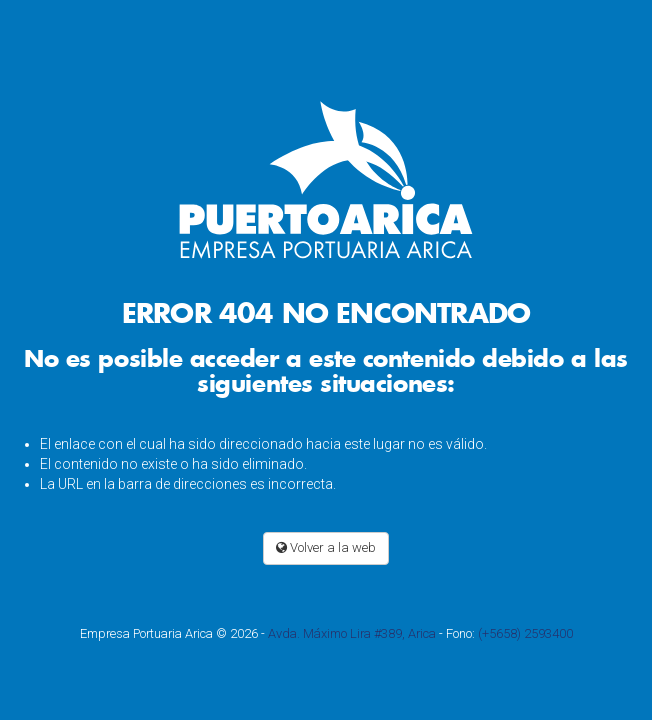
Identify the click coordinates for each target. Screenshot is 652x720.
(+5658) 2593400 (525, 633)
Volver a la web (326, 547)
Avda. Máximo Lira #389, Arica (352, 633)
